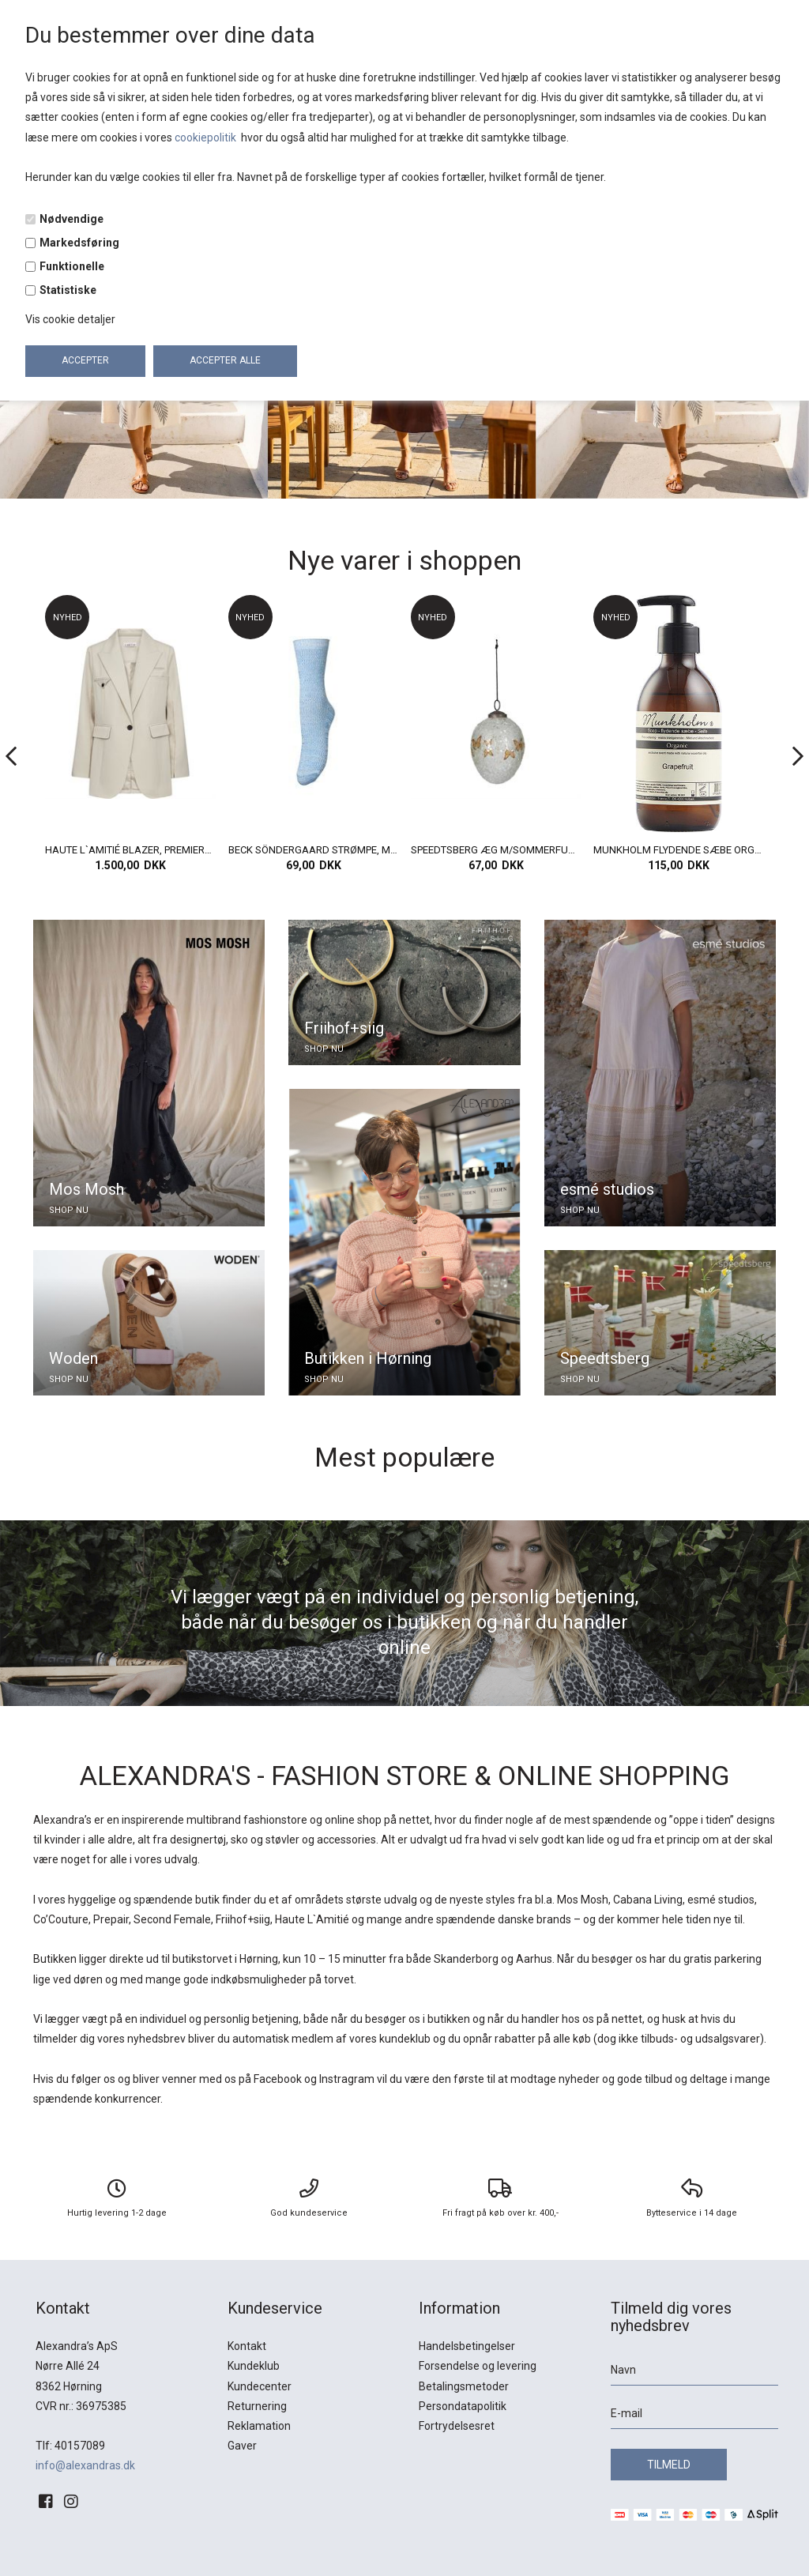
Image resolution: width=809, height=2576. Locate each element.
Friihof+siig (344, 1028)
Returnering (257, 2406)
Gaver (242, 2445)
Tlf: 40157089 (70, 2445)
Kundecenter (260, 2386)
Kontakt (247, 2346)
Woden (73, 1358)
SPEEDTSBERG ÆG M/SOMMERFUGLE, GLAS (678, 850)
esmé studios (607, 1189)
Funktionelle (72, 266)
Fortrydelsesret (457, 2426)
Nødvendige (71, 219)
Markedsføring (79, 242)
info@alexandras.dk (85, 2465)
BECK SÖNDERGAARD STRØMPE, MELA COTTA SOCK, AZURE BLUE (496, 850)
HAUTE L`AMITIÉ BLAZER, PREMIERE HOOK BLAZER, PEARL (313, 850)
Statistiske (68, 290)
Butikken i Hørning (367, 1358)
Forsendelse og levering (477, 2365)
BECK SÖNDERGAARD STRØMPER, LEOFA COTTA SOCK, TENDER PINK (130, 850)
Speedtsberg (604, 1358)
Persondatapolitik (462, 2406)
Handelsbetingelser (467, 2346)
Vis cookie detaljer (70, 319)
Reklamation (259, 2426)
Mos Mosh (86, 1189)
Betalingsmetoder (464, 2386)
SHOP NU (68, 1210)
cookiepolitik (207, 137)
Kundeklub (254, 2365)
